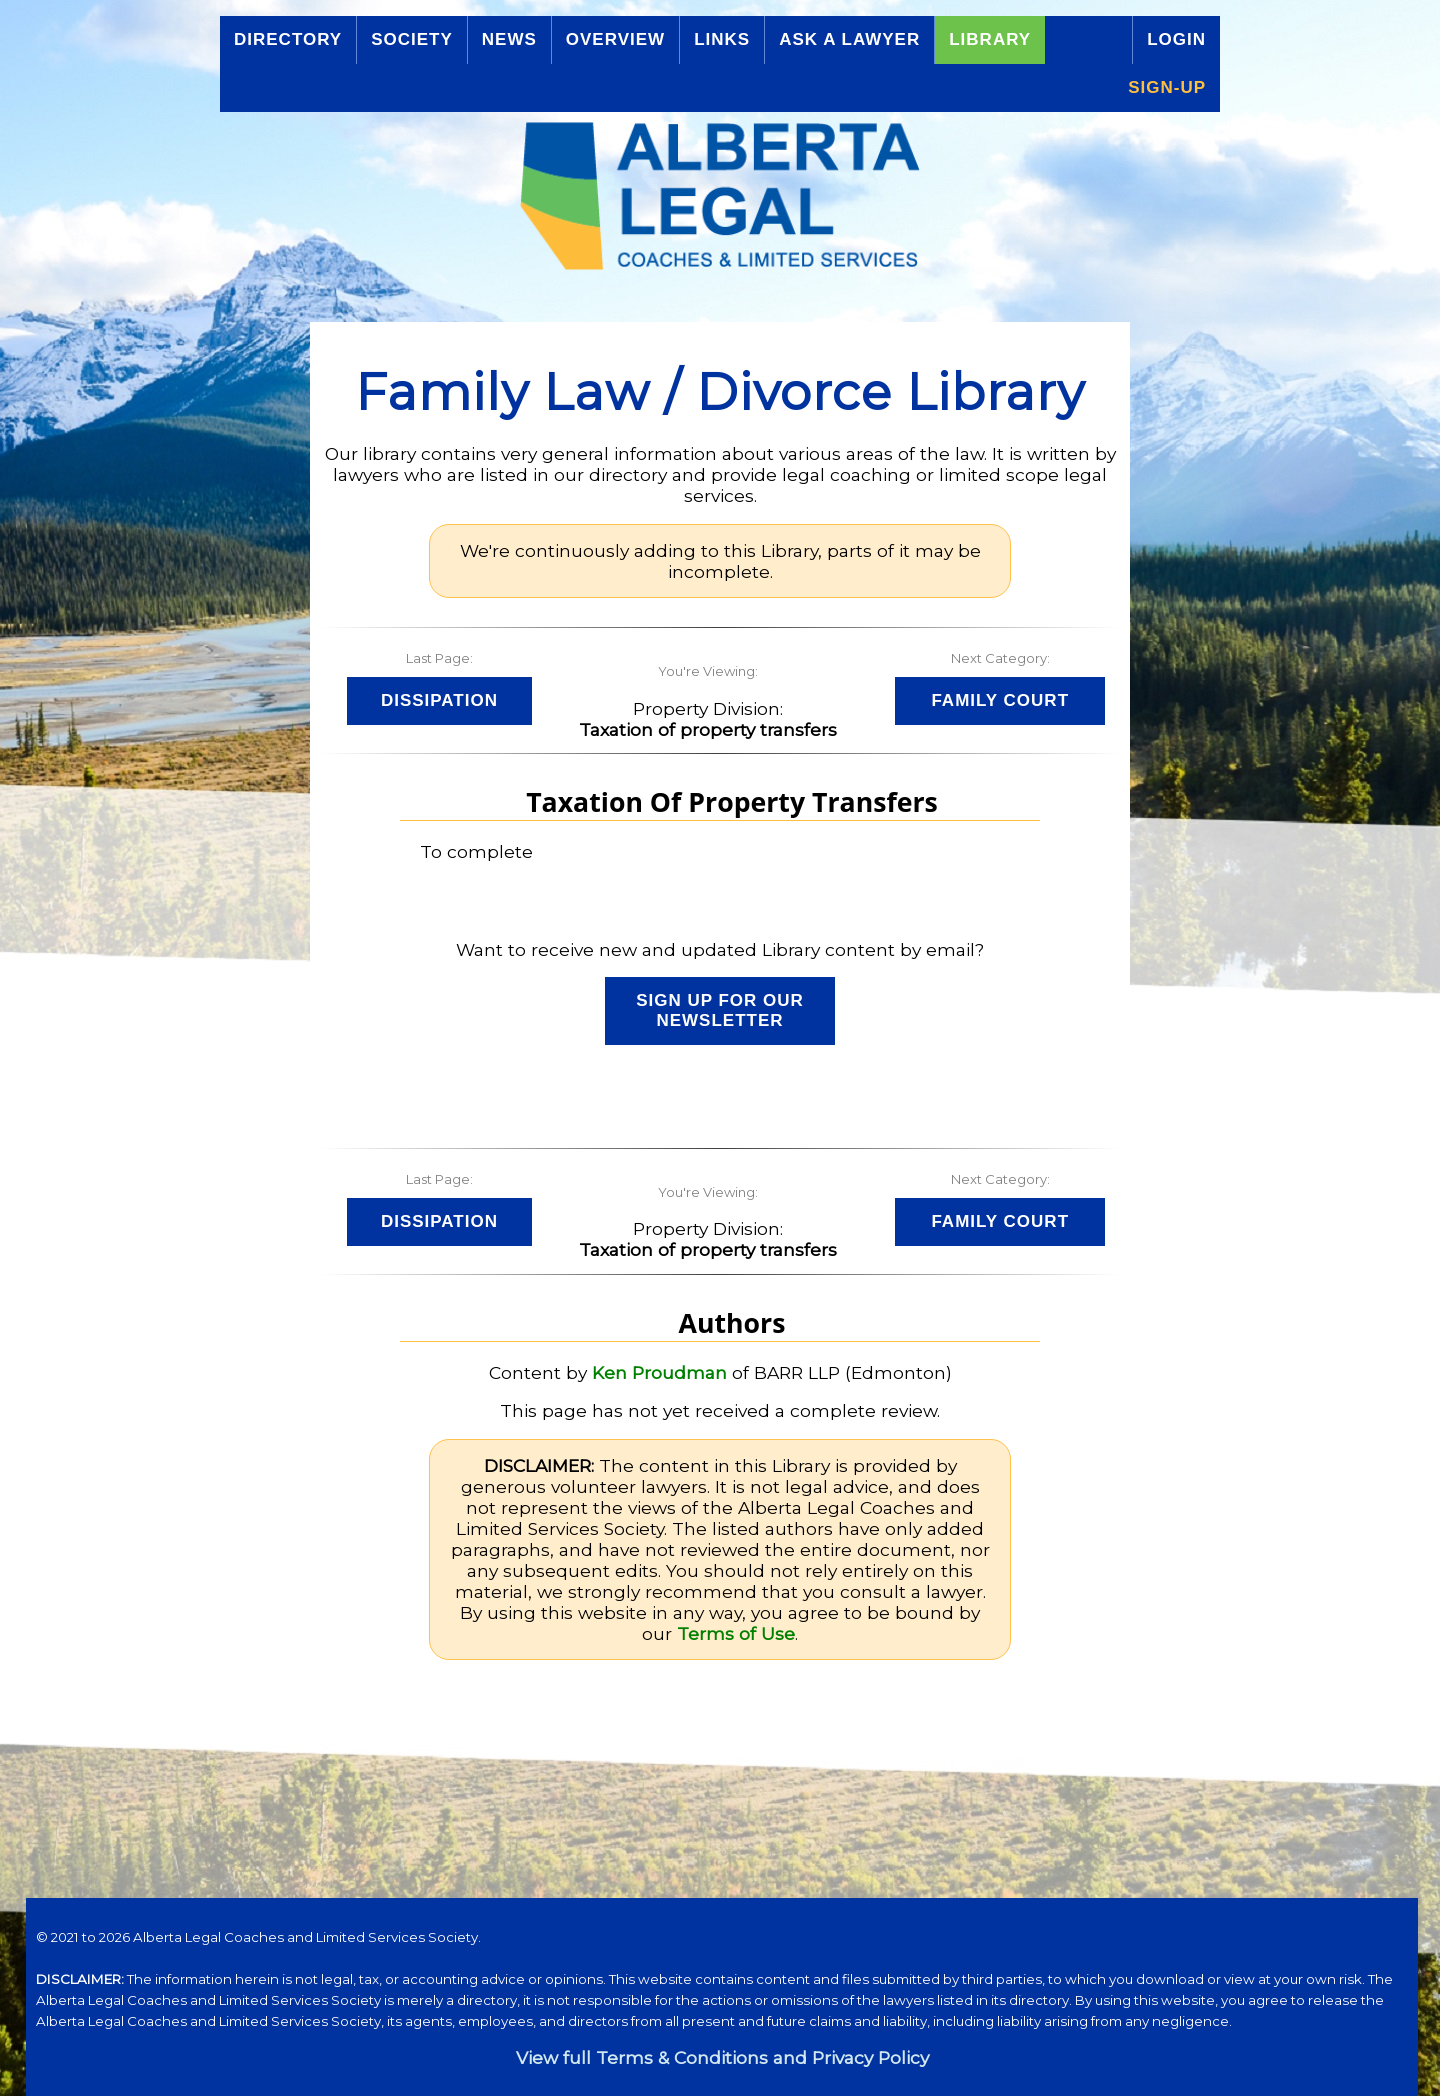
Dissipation (439, 700)
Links (722, 39)
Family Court (1000, 700)
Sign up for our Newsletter (720, 1010)
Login (1176, 39)
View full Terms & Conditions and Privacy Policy (722, 2057)
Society (412, 39)
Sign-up (1167, 87)
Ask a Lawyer (849, 39)
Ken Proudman (659, 1372)
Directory (288, 39)
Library (990, 39)
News (509, 39)
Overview (615, 39)
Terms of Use (736, 1633)
